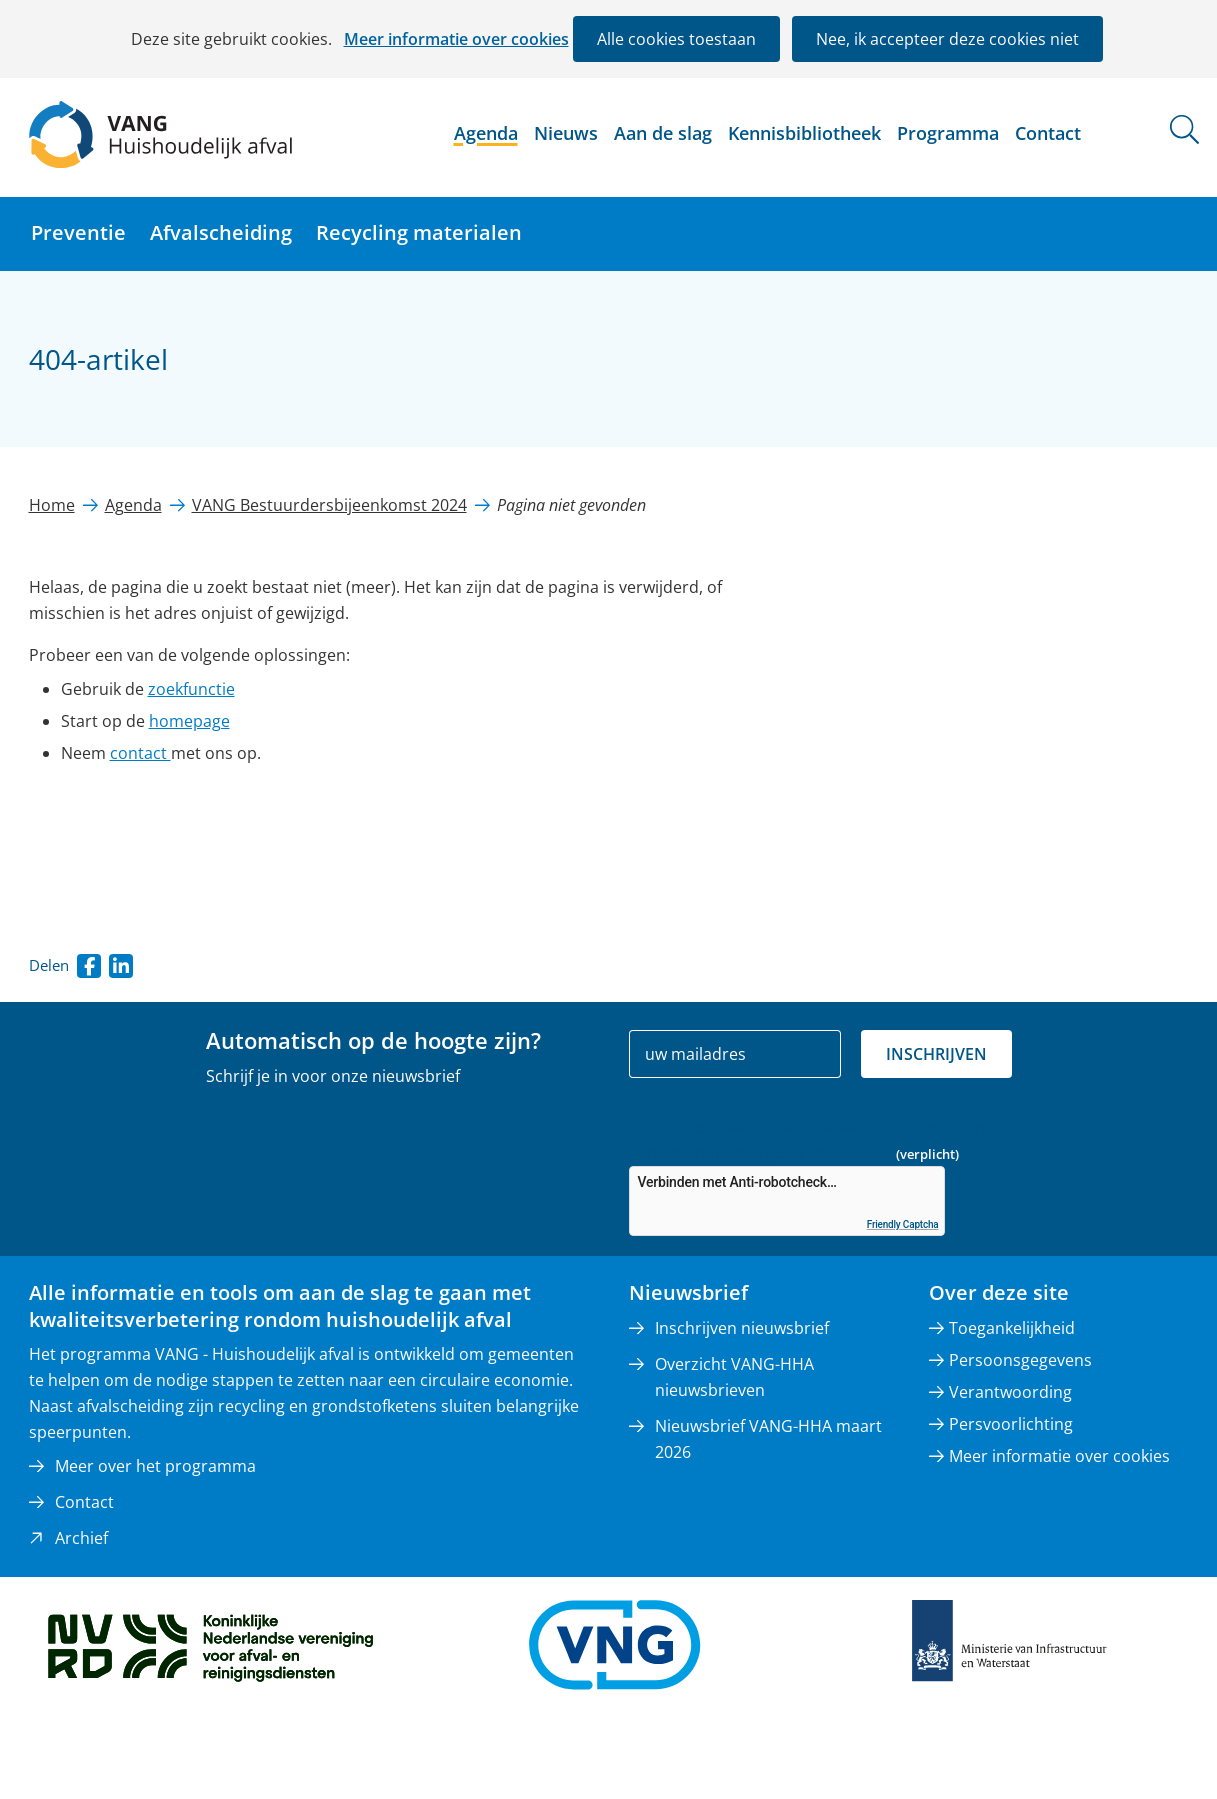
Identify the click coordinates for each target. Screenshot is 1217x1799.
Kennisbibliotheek (804, 133)
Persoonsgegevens (1020, 1360)
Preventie (78, 232)
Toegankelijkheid (1012, 1328)
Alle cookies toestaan (676, 39)
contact (140, 753)
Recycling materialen (419, 232)
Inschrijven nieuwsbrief (742, 1328)
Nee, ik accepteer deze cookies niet (947, 39)
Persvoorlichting (1011, 1424)
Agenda (486, 133)
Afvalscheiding (221, 232)
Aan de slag (663, 133)
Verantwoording (1010, 1392)
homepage (189, 721)
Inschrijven (936, 1054)
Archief (81, 1538)
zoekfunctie (191, 689)
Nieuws (566, 133)
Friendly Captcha (903, 1224)
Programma (948, 133)
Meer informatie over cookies (456, 39)
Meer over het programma (155, 1466)
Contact (1048, 133)
